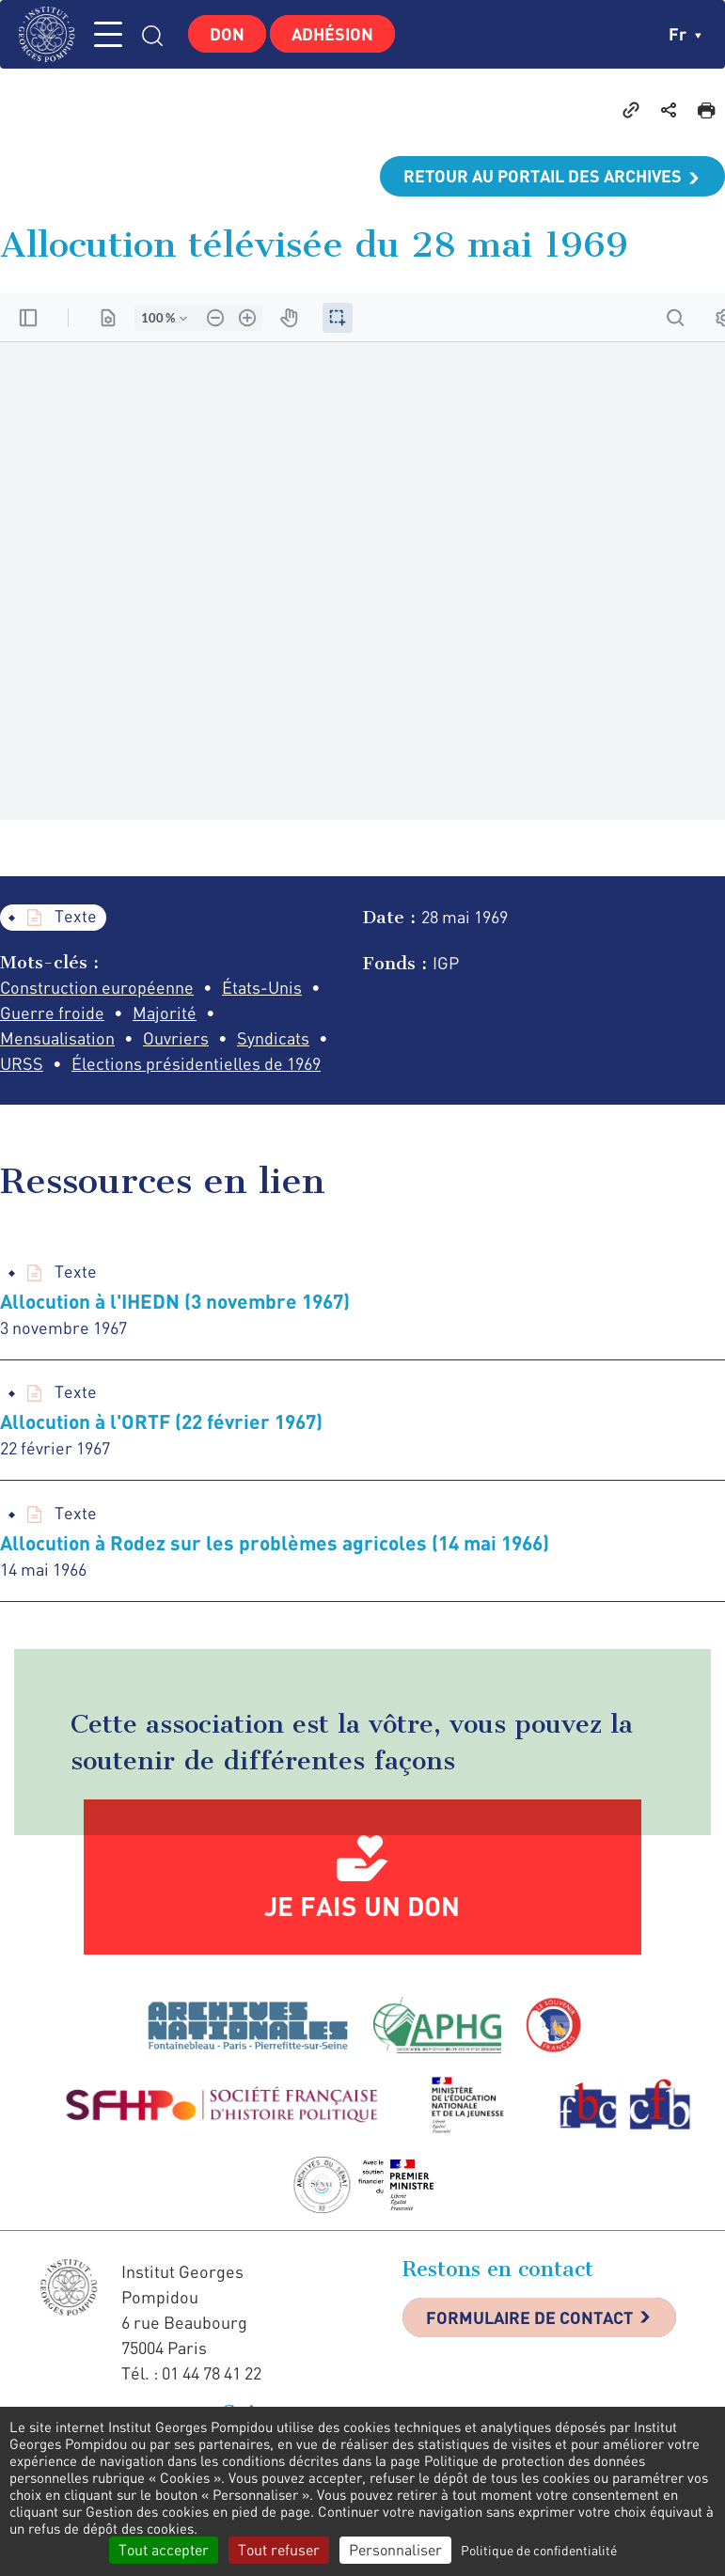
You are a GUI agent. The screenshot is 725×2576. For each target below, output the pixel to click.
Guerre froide (52, 1012)
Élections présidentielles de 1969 (196, 1063)
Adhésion (332, 34)
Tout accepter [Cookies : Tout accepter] (163, 2549)
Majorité (165, 1012)
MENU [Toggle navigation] (108, 34)
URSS (21, 1063)
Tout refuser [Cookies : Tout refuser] (279, 2549)
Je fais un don (362, 1906)
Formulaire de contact (529, 2317)
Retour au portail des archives (542, 175)
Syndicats (273, 1038)
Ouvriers (176, 1038)
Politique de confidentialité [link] (539, 2550)
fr (685, 34)
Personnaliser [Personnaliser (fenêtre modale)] (395, 2549)
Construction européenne (97, 987)
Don (227, 34)
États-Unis (262, 987)
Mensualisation (57, 1038)
